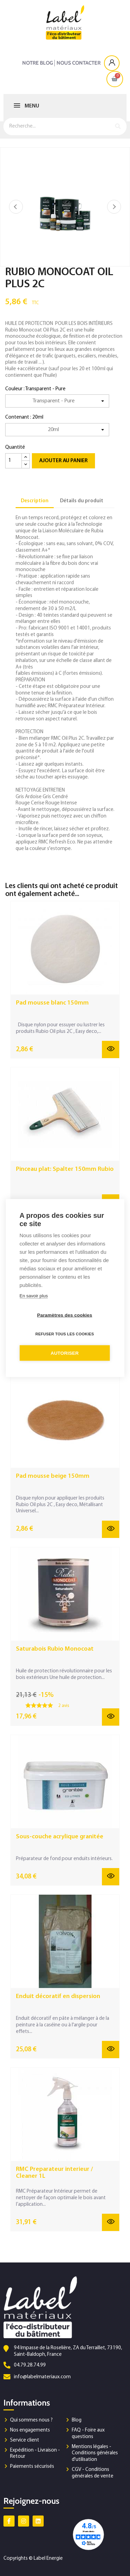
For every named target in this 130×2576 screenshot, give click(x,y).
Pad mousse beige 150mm (52, 1476)
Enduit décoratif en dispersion (58, 1996)
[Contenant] (57, 429)
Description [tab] (35, 501)
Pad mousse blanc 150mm (52, 1003)
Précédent (16, 207)
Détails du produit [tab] (81, 501)
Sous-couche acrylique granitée (59, 1836)
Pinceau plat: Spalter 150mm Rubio (65, 1169)
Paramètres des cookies (64, 1315)
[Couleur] (57, 401)
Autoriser (65, 1353)
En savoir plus (33, 1295)
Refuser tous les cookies (64, 1334)
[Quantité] (13, 460)
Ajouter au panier (63, 461)
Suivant (114, 207)
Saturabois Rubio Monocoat (55, 1649)
